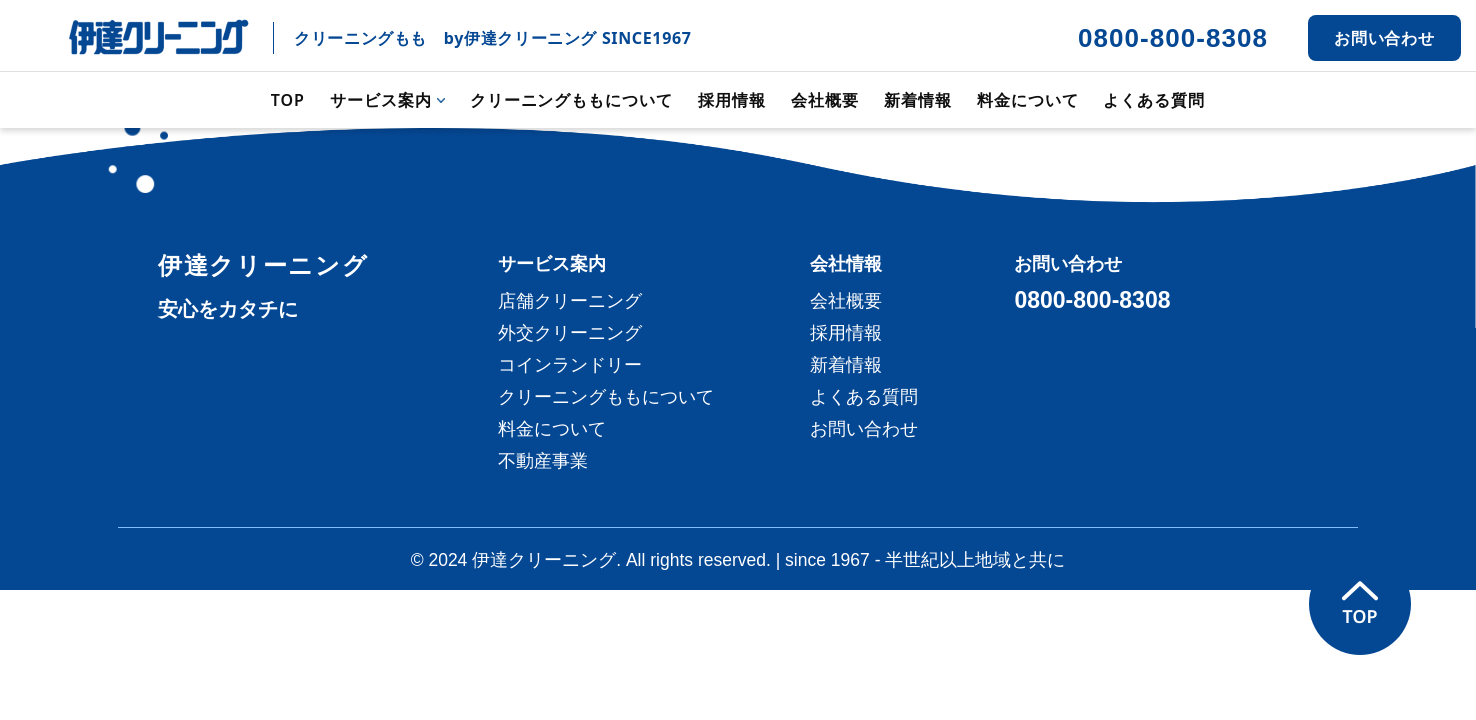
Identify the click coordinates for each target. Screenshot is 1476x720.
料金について (1028, 100)
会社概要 (825, 100)
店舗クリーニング (570, 301)
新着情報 (918, 100)
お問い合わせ (1385, 38)
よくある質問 (1154, 100)
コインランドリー (570, 365)
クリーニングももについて (572, 100)
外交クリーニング (570, 333)
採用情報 (732, 100)
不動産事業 (543, 461)
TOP (288, 100)
